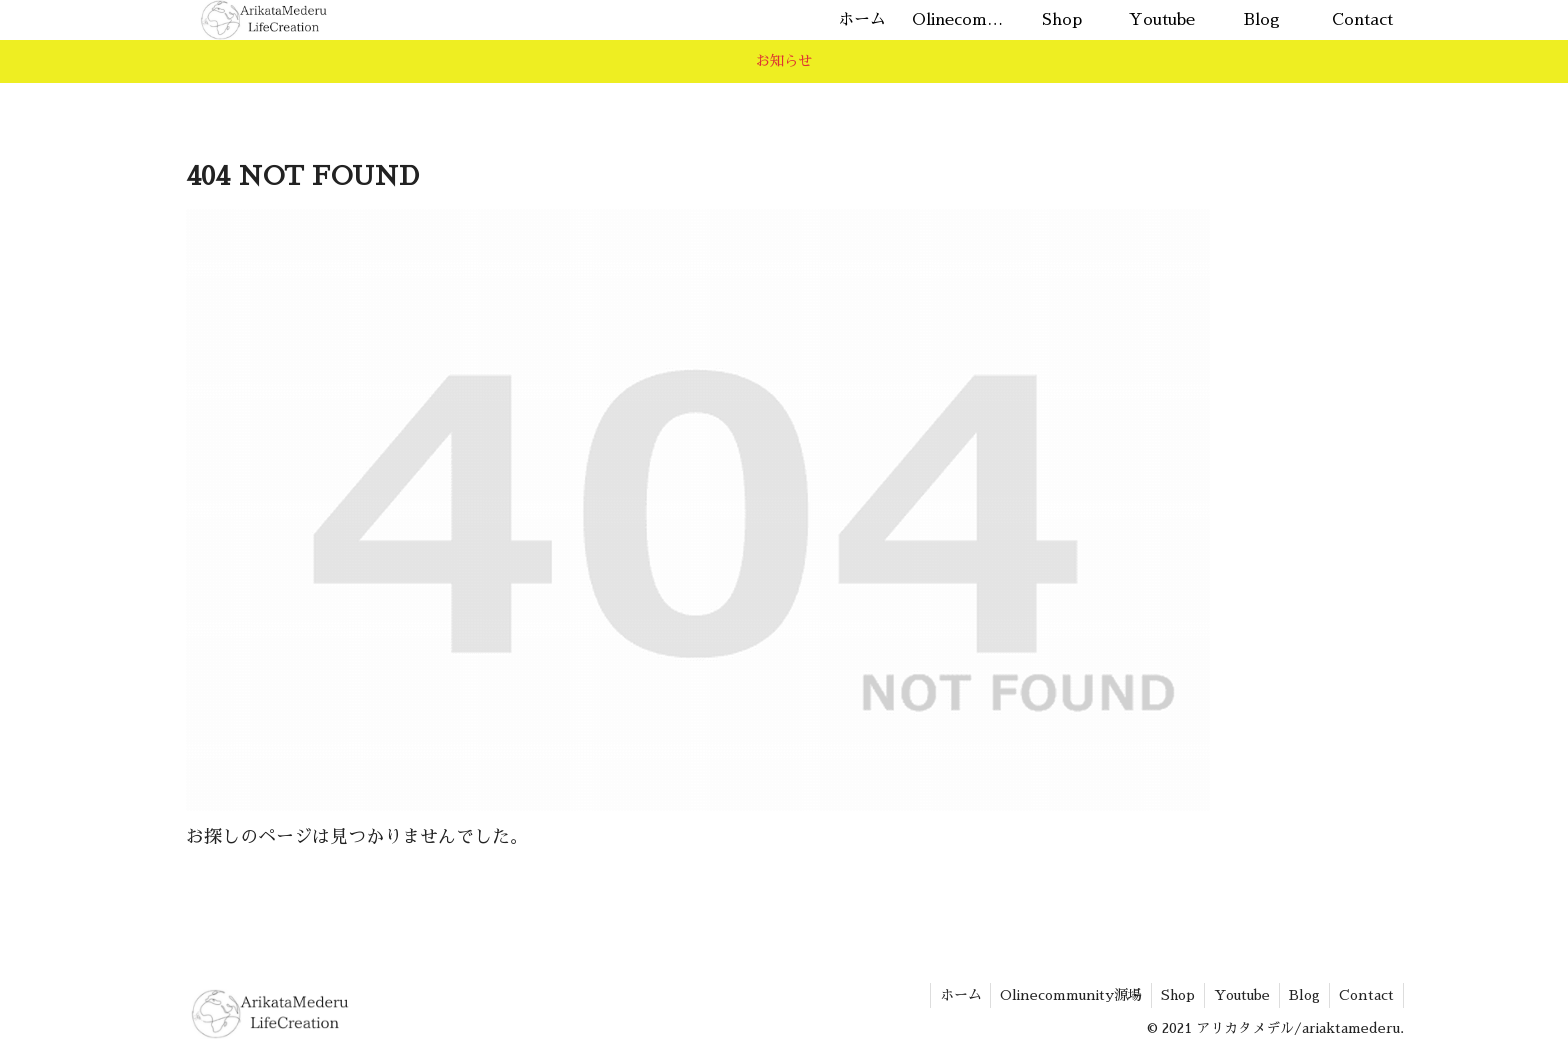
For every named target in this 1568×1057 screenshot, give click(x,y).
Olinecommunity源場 (1062, 995)
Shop (1171, 995)
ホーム (949, 995)
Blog (1301, 995)
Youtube (1237, 995)
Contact (1365, 995)
